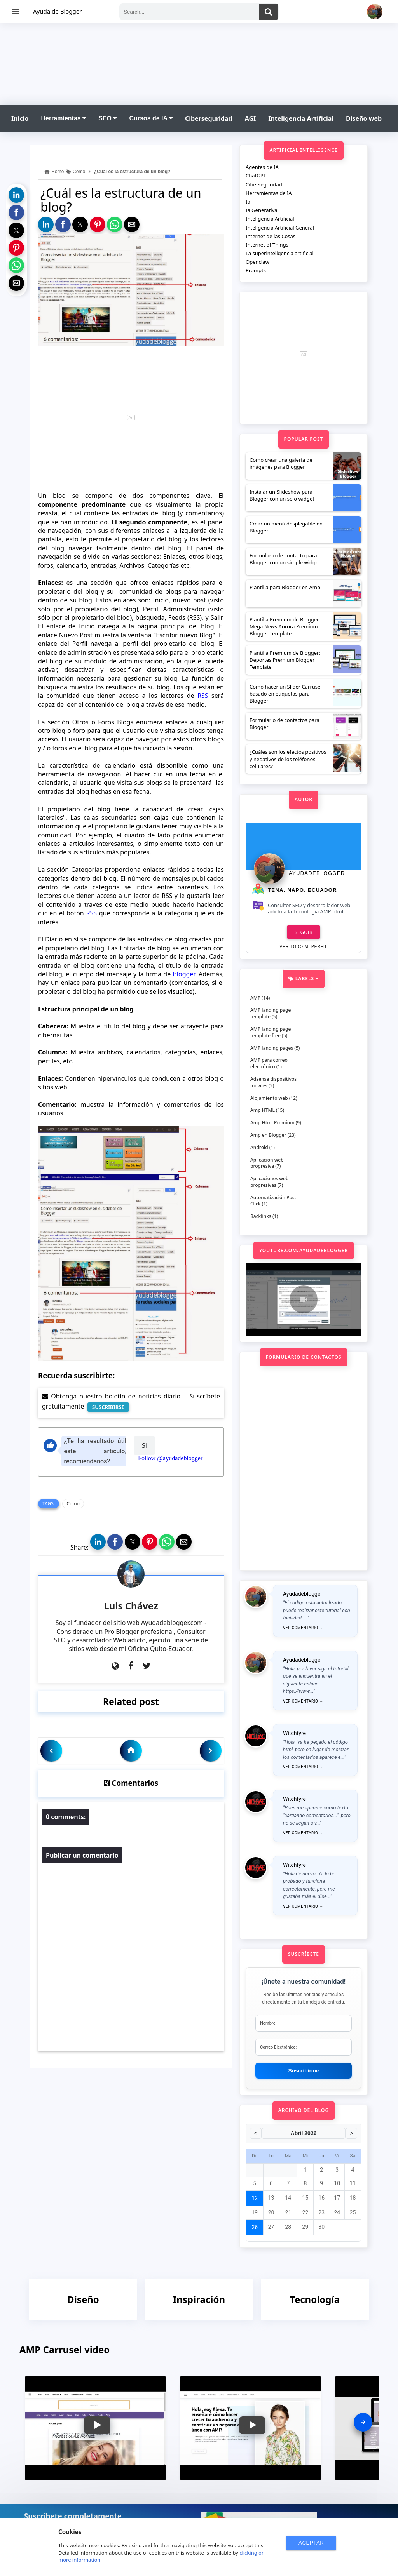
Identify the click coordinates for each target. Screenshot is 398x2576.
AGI (250, 118)
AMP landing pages (271, 1048)
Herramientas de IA (269, 193)
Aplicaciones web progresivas (269, 1181)
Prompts (256, 270)
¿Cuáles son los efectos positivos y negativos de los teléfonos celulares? (288, 758)
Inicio (19, 118)
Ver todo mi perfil (303, 946)
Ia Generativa (262, 210)
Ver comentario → (303, 1628)
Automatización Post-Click (274, 1200)
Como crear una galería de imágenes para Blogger (281, 463)
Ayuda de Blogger (57, 11)
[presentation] (363, 2422)
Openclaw (257, 261)
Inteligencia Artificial (300, 118)
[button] (16, 195)
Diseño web (364, 118)
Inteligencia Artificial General (280, 227)
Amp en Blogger (268, 1135)
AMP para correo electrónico (269, 1063)
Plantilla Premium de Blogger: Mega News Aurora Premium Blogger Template (285, 626)
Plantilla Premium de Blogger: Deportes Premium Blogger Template (285, 659)
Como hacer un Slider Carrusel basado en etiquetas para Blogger (286, 693)
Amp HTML (262, 1110)
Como (73, 1503)
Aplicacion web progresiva (267, 1163)
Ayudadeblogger (317, 873)
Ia (248, 201)
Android (259, 1147)
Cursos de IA (151, 118)
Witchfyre (294, 1733)
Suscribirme (303, 2070)
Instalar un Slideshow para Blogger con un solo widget (282, 495)
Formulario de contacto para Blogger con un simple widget (285, 559)
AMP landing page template (270, 1013)
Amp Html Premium (272, 1122)
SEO (107, 118)
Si (144, 1445)
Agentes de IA (262, 167)
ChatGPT (256, 175)
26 (254, 2227)
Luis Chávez (131, 1605)
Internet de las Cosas (270, 236)
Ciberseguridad (208, 118)
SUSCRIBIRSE (108, 1407)
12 (254, 2198)
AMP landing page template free (270, 1032)
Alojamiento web (269, 1098)
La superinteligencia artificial (280, 253)
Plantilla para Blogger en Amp (285, 587)
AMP (255, 998)
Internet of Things (267, 244)
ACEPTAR (311, 2543)
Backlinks (260, 1216)
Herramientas (63, 118)
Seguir (303, 932)
